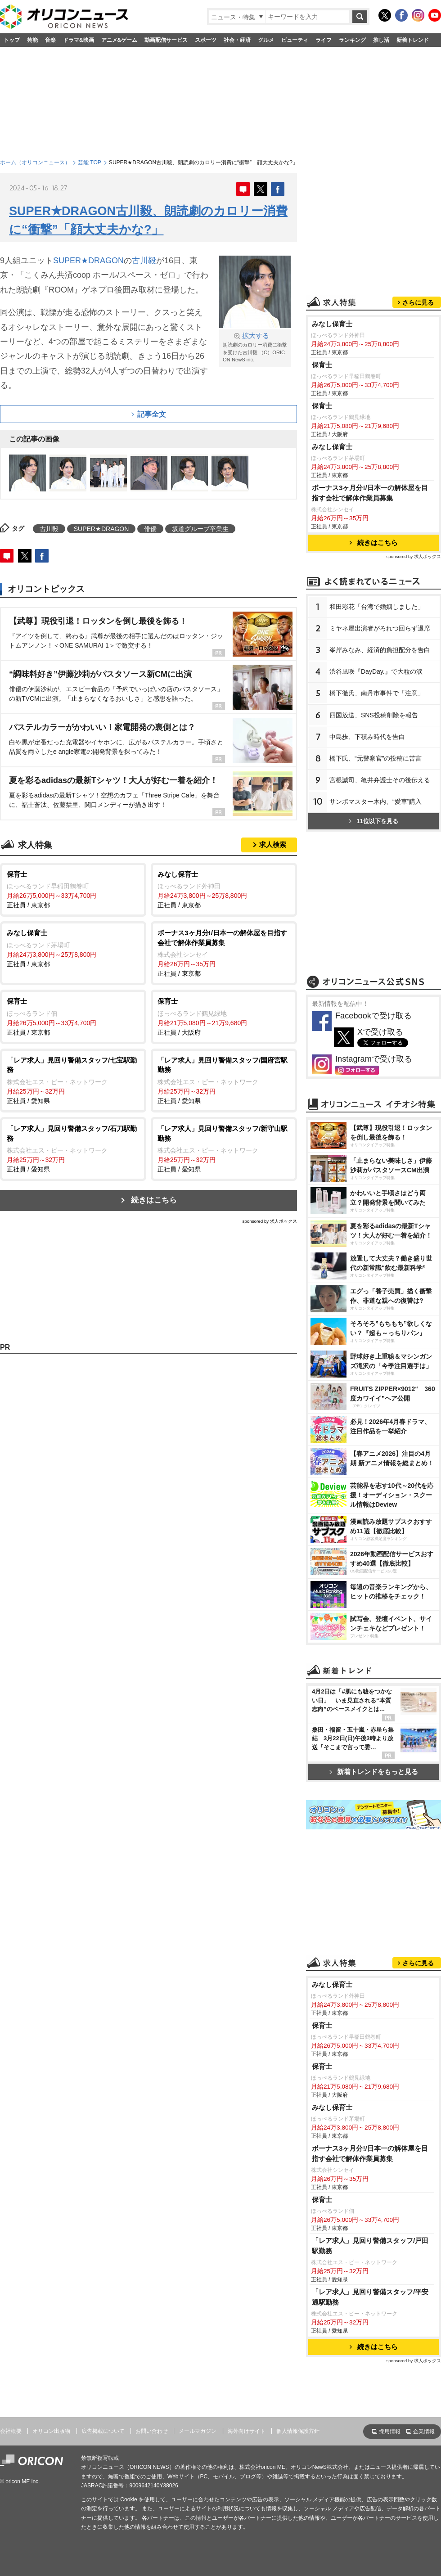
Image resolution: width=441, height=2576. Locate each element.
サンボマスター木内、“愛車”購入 (375, 801)
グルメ (266, 40)
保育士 (322, 365)
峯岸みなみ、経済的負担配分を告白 (379, 649)
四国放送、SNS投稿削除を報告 (373, 715)
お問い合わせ (151, 2431)
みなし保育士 (332, 324)
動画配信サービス (166, 40)
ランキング (352, 40)
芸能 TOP (89, 162)
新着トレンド (412, 40)
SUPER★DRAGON (88, 260)
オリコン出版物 (51, 2431)
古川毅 (144, 260)
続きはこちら (154, 1200)
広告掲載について (103, 2431)
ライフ (323, 40)
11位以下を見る (373, 821)
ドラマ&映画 (78, 40)
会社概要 (11, 2431)
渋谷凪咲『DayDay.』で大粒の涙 (376, 671)
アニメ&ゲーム (119, 40)
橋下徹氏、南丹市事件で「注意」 (376, 693)
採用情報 (389, 2431)
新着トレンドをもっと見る (373, 1771)
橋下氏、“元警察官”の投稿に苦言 (375, 758)
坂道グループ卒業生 (200, 528)
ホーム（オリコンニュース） (35, 162)
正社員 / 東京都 (73, 889)
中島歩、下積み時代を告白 (367, 736)
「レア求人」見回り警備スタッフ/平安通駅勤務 (370, 2297)
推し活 (381, 40)
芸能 (32, 40)
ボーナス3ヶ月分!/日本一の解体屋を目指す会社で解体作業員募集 (370, 493)
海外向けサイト (247, 2431)
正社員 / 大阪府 (224, 1016)
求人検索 (272, 844)
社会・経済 (237, 40)
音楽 (50, 40)
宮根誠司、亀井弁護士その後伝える (379, 780)
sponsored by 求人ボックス (269, 1221)
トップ (12, 40)
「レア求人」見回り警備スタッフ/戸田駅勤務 (370, 2246)
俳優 (150, 528)
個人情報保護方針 (298, 2431)
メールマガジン (197, 2431)
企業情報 (424, 2431)
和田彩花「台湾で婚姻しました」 (376, 606)
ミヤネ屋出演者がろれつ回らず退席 (379, 628)
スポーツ (205, 40)
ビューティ (294, 40)
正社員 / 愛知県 (73, 1079)
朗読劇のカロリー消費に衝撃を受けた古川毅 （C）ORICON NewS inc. (255, 346)
